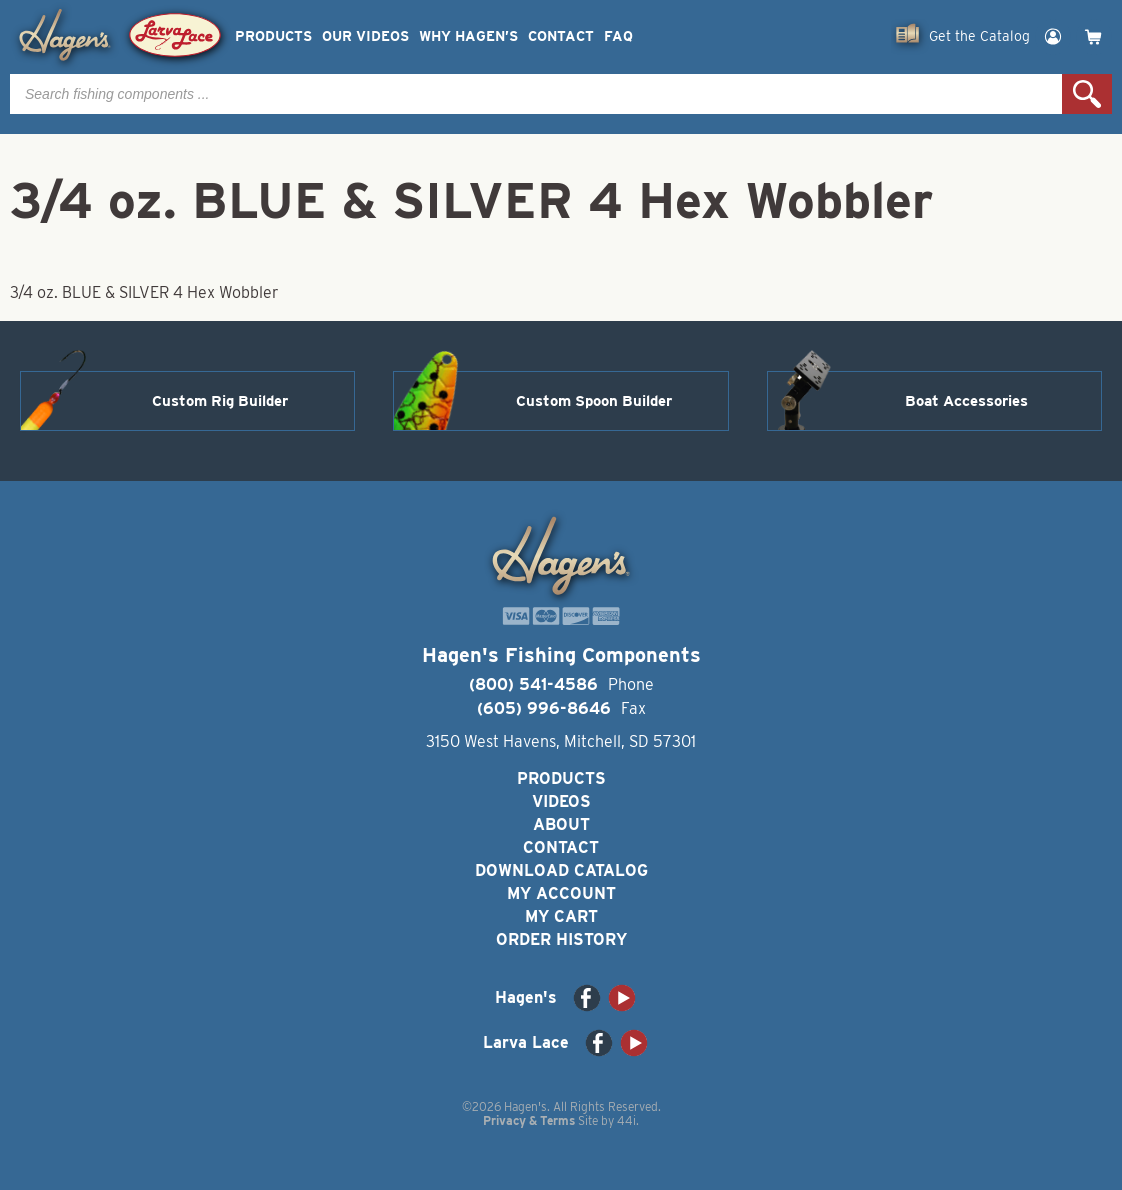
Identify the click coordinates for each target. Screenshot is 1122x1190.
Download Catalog (561, 870)
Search (1087, 94)
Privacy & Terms (529, 1120)
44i (626, 1120)
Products (273, 36)
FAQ (618, 36)
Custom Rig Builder (220, 401)
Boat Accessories (966, 401)
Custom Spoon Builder (594, 401)
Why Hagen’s (468, 36)
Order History (561, 939)
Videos (561, 801)
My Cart (561, 916)
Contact (561, 36)
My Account (561, 893)
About (561, 824)
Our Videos (365, 36)
